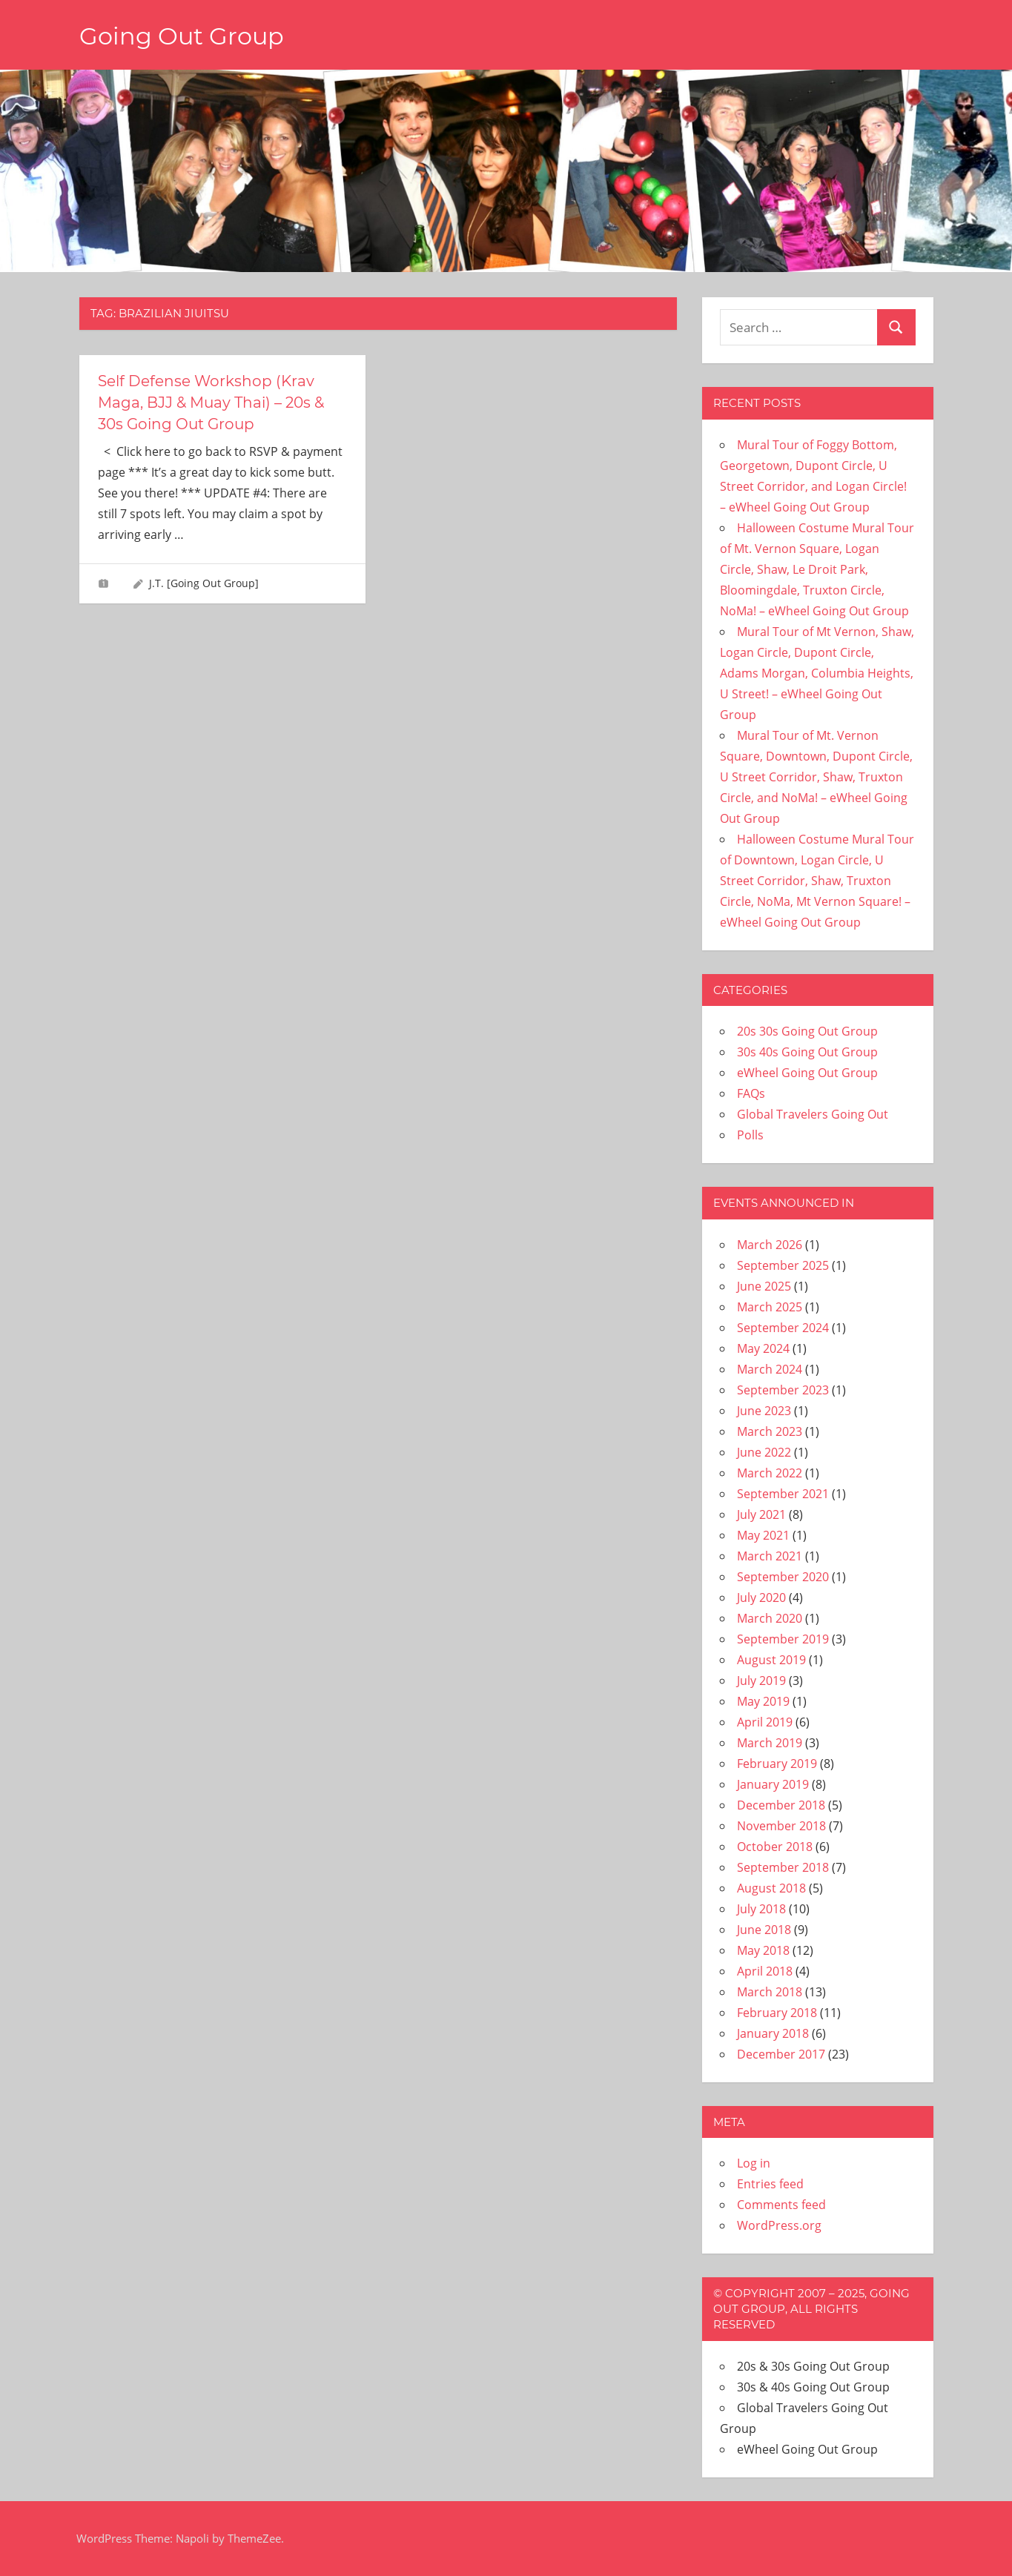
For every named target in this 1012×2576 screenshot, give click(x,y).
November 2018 (781, 1826)
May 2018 (763, 1950)
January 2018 (773, 2033)
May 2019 (763, 1701)
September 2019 (783, 1639)
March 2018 (769, 1992)
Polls (750, 1135)
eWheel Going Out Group (807, 1072)
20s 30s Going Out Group (807, 1031)
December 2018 (781, 1805)
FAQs (751, 1093)
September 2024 (783, 1328)
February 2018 (777, 2012)
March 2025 (769, 1307)
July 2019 (761, 1680)
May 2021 (763, 1535)
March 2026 (769, 1244)
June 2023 (764, 1411)
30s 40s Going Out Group (807, 1052)
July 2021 (761, 1514)
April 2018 (765, 1971)
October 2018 (775, 1846)
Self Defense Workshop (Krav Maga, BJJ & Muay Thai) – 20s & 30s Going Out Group (211, 401)
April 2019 (765, 1722)
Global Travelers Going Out (812, 1114)
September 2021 (783, 1494)
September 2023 (783, 1390)
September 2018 (783, 1867)
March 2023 (769, 1431)
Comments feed (781, 2204)
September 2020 (783, 1577)
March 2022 (769, 1473)
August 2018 (771, 1888)
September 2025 (783, 1265)
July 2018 (761, 1909)
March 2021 (769, 1556)
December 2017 (781, 2054)
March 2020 (769, 1618)
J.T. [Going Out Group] (204, 581)
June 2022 (764, 1452)
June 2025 (764, 1286)
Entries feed (770, 2184)
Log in (753, 2163)
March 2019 (769, 1743)
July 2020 (761, 1597)
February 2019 (777, 1763)
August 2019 (771, 1660)
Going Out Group (182, 35)
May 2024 (763, 1348)
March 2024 (769, 1369)
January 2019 (773, 1784)
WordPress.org (779, 2225)
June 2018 (764, 1929)
